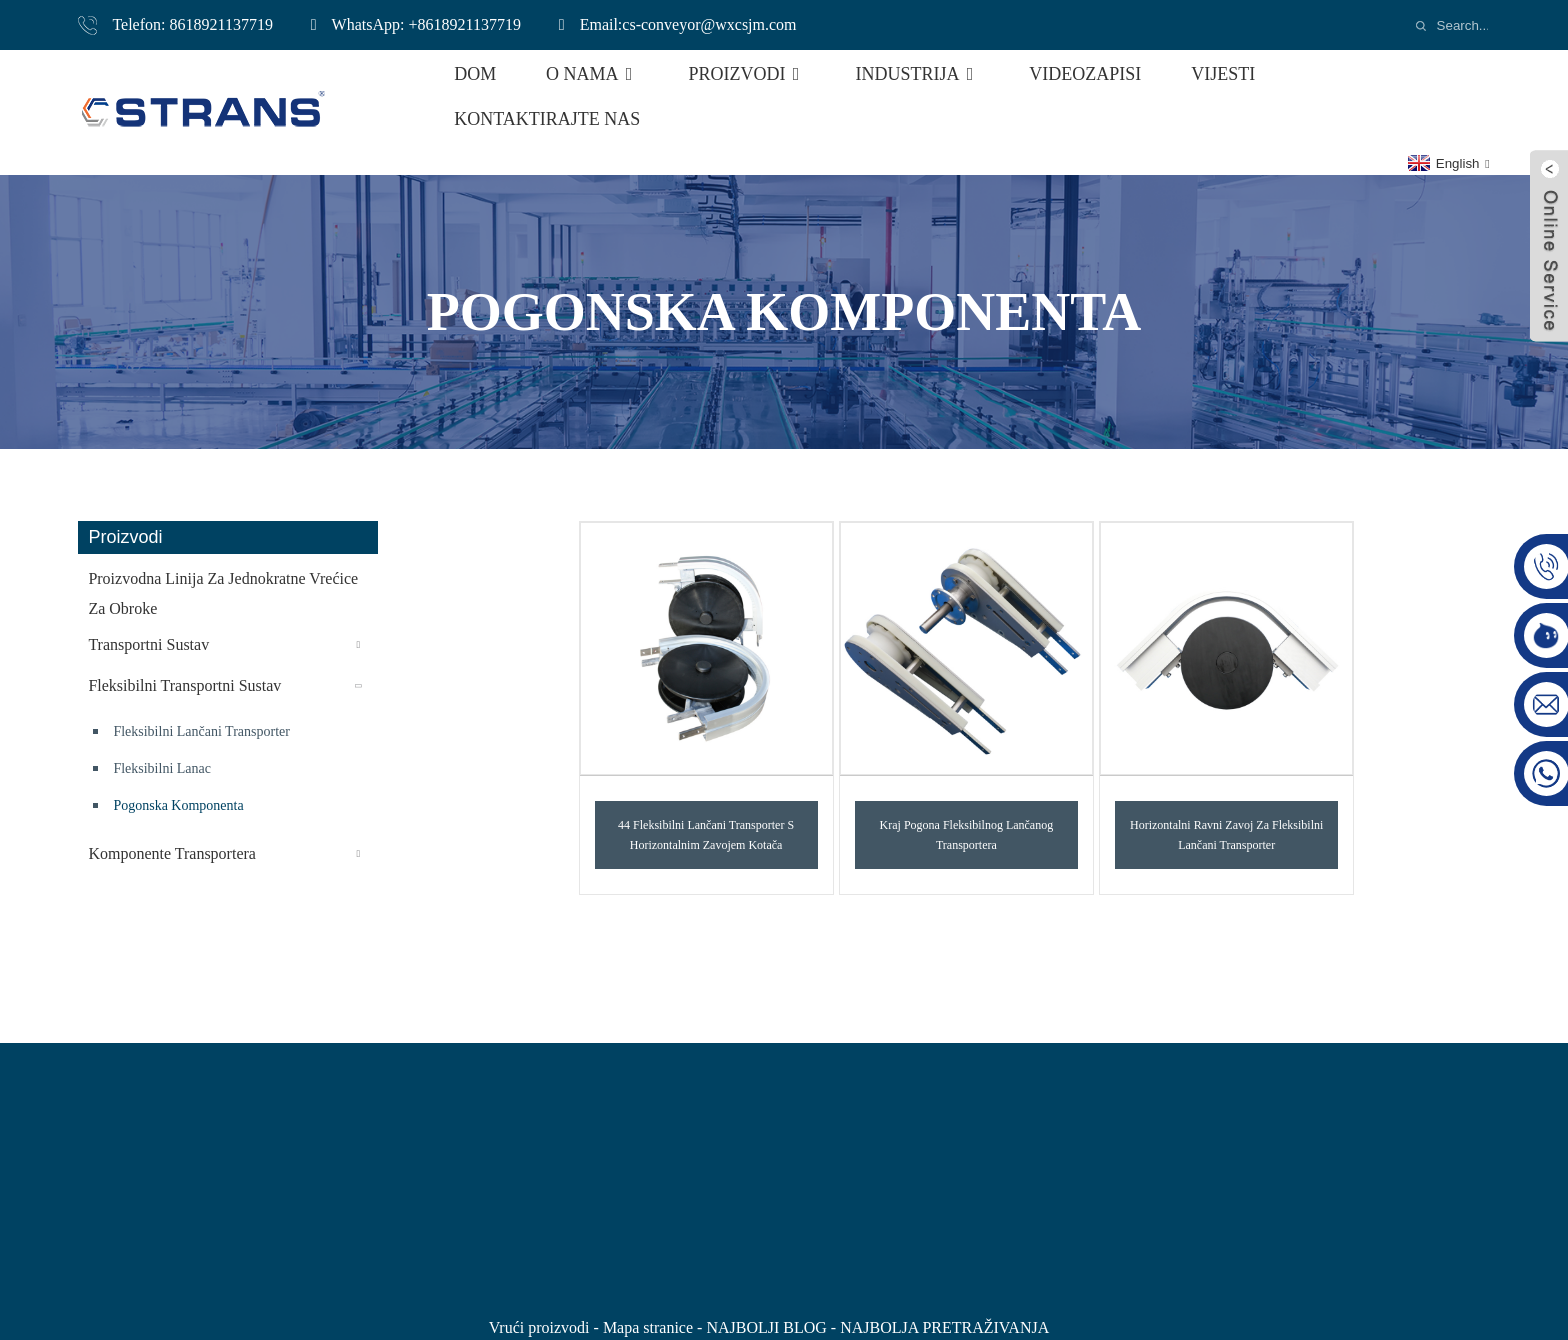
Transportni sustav (148, 644)
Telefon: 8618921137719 (192, 24)
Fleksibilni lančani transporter (201, 731)
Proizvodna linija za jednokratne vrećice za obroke (223, 593)
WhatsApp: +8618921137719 (426, 24)
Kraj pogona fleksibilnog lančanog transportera (967, 835)
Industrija (917, 74)
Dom (475, 74)
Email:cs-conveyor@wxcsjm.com (688, 24)
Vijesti (1223, 74)
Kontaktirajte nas (547, 119)
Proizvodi (747, 74)
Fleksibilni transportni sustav (184, 685)
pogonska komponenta (178, 805)
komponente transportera (172, 853)
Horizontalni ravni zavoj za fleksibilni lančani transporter (1226, 835)
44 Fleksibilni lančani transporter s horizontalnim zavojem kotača (706, 835)
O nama (592, 74)
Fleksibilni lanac (162, 768)
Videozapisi (1085, 74)
